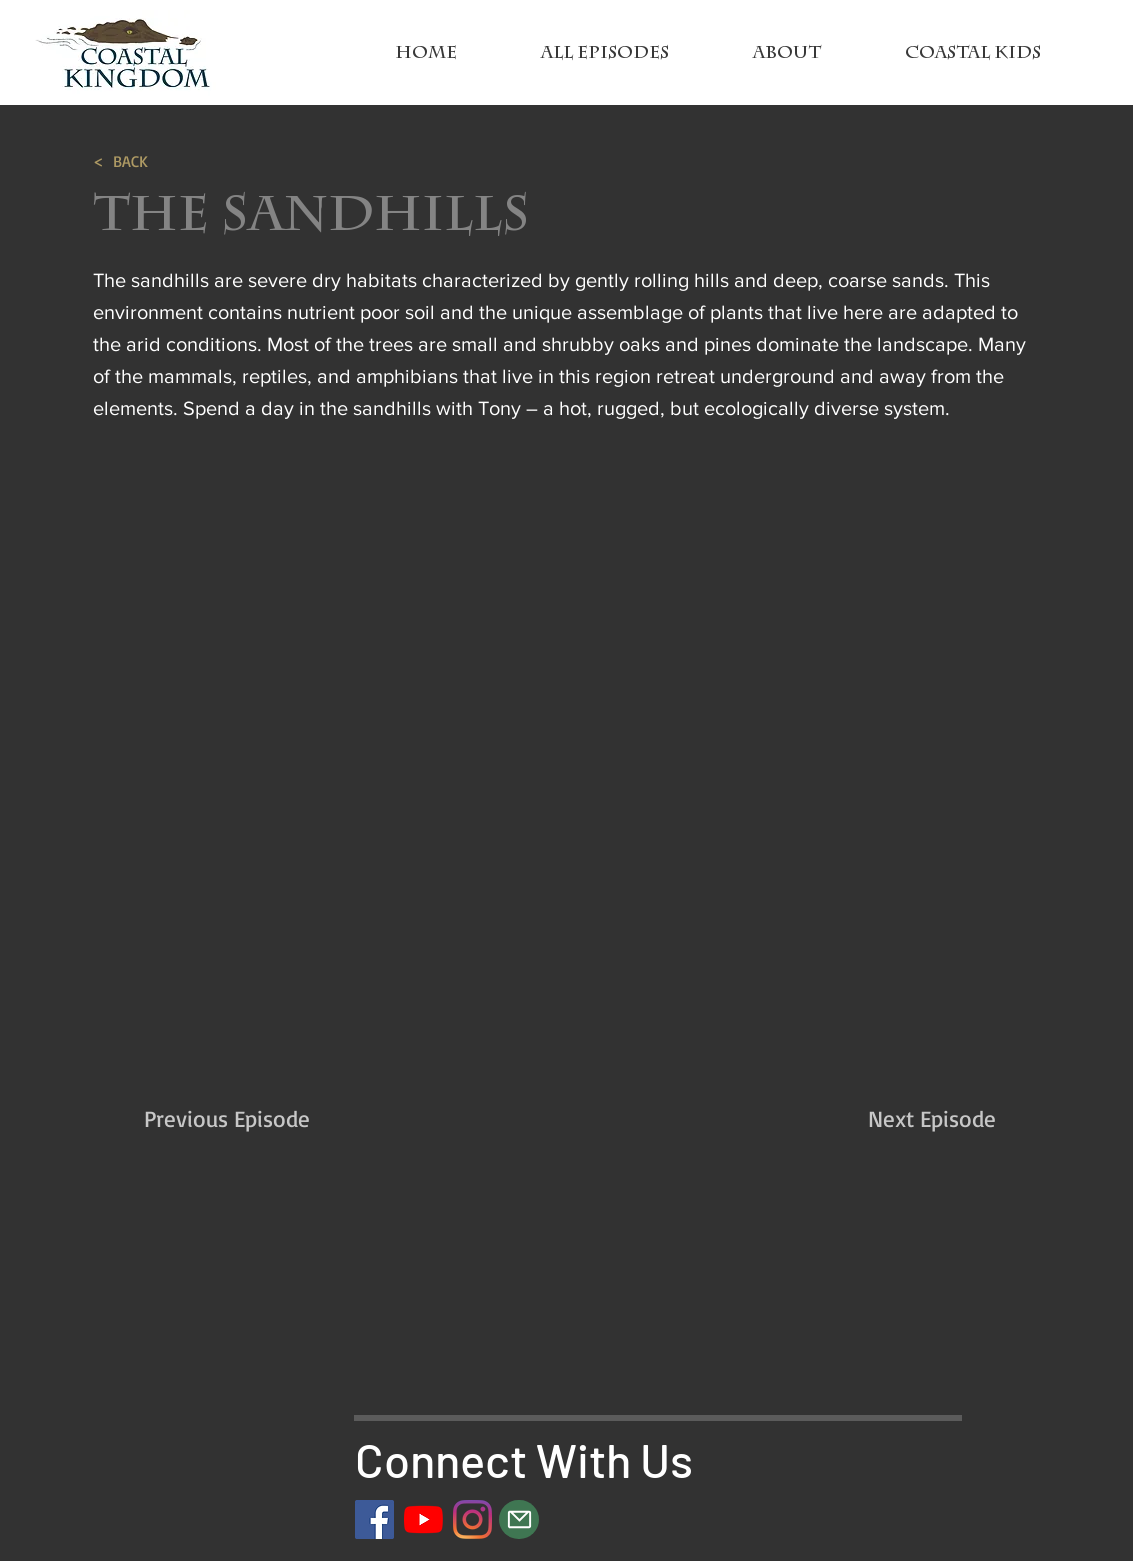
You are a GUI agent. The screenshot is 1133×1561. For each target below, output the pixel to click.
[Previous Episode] (273, 1119)
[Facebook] (374, 1519)
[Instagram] (472, 1519)
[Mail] (519, 1519)
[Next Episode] (881, 1119)
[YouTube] (423, 1519)
